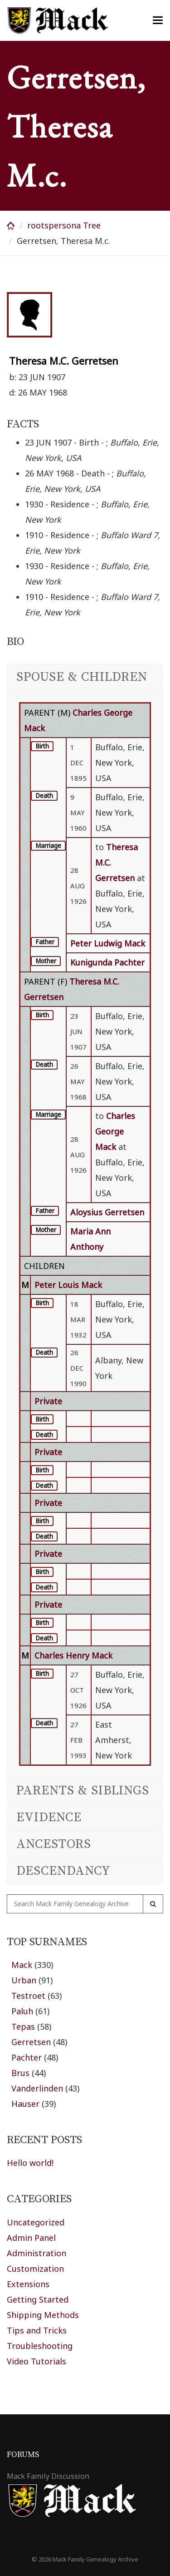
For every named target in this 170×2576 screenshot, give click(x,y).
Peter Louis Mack (68, 1284)
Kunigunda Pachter (107, 962)
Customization (35, 2268)
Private (48, 1401)
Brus (20, 2072)
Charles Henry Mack (73, 1655)
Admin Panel (31, 2237)
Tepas (23, 2026)
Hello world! (30, 2162)
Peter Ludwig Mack (107, 943)
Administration (36, 2253)
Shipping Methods (43, 2314)
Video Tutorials (36, 2361)
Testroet (28, 1995)
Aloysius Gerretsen (107, 1212)
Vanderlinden (37, 2088)
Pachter (26, 2057)
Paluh (22, 2011)
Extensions (28, 2284)
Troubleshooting (40, 2345)
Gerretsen (31, 2041)
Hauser (25, 2103)
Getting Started (37, 2299)
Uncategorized (35, 2222)
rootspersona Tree (64, 225)
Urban (23, 1980)
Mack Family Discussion (48, 2476)
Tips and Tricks (37, 2330)
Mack (21, 1964)
